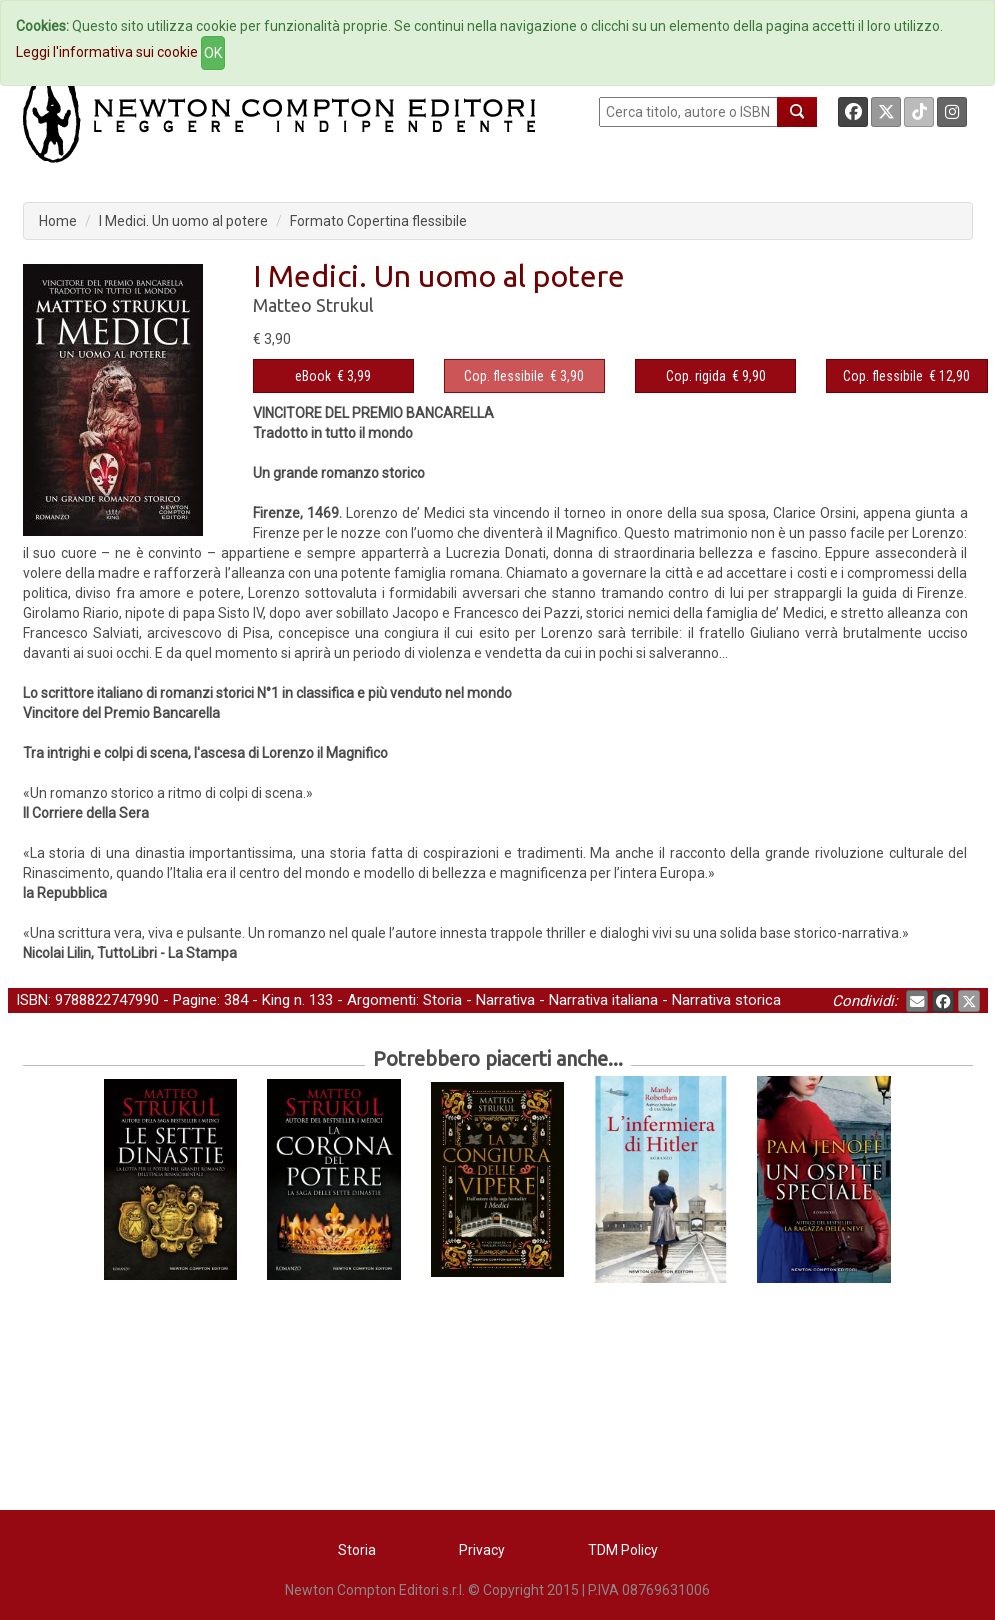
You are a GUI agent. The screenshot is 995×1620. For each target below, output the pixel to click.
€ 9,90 (716, 376)
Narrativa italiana (603, 1000)
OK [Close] (213, 53)
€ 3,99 (333, 376)
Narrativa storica (726, 1000)
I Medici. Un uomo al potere (183, 221)
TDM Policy (623, 1550)
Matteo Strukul (313, 305)
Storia (442, 1000)
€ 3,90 (524, 376)
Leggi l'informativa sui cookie (107, 52)
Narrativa (505, 1000)
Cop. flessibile (504, 376)
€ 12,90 (906, 376)
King (276, 1000)
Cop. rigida (696, 376)
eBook (313, 376)
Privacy (482, 1550)
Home (58, 221)
